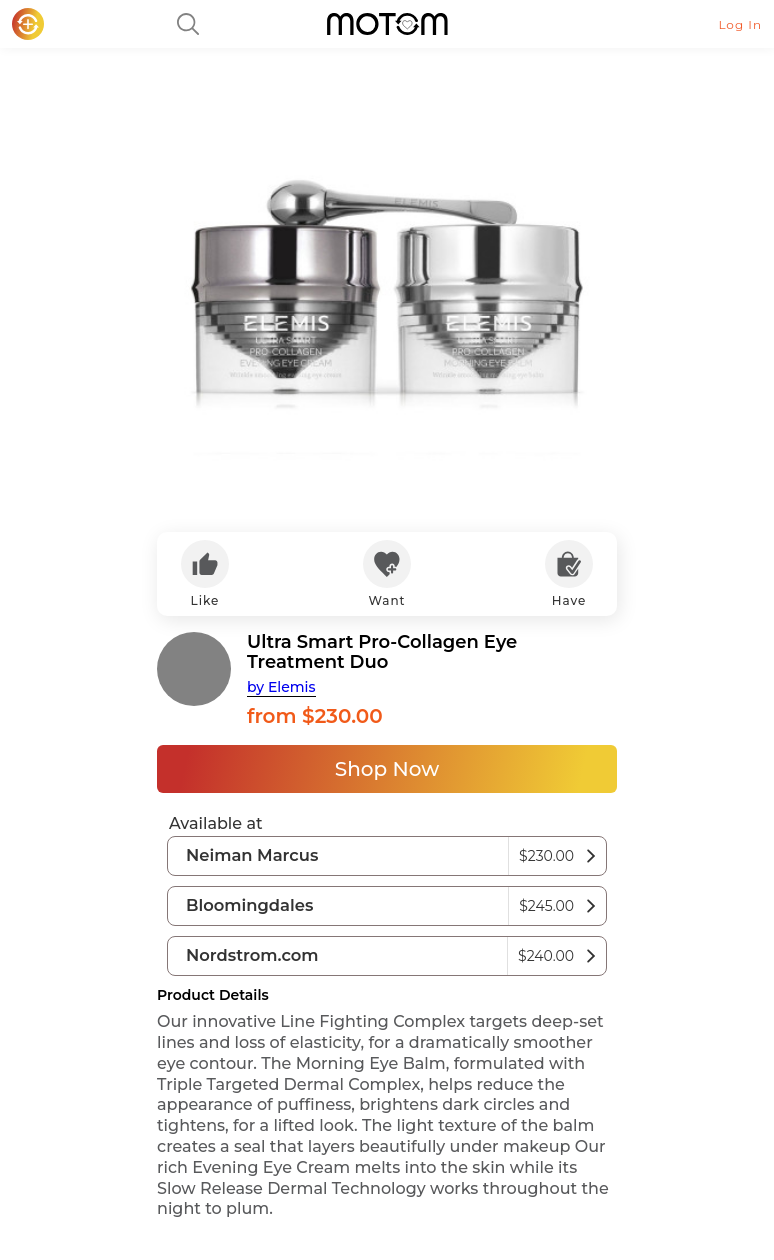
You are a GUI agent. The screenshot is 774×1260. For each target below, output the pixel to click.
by (281, 687)
